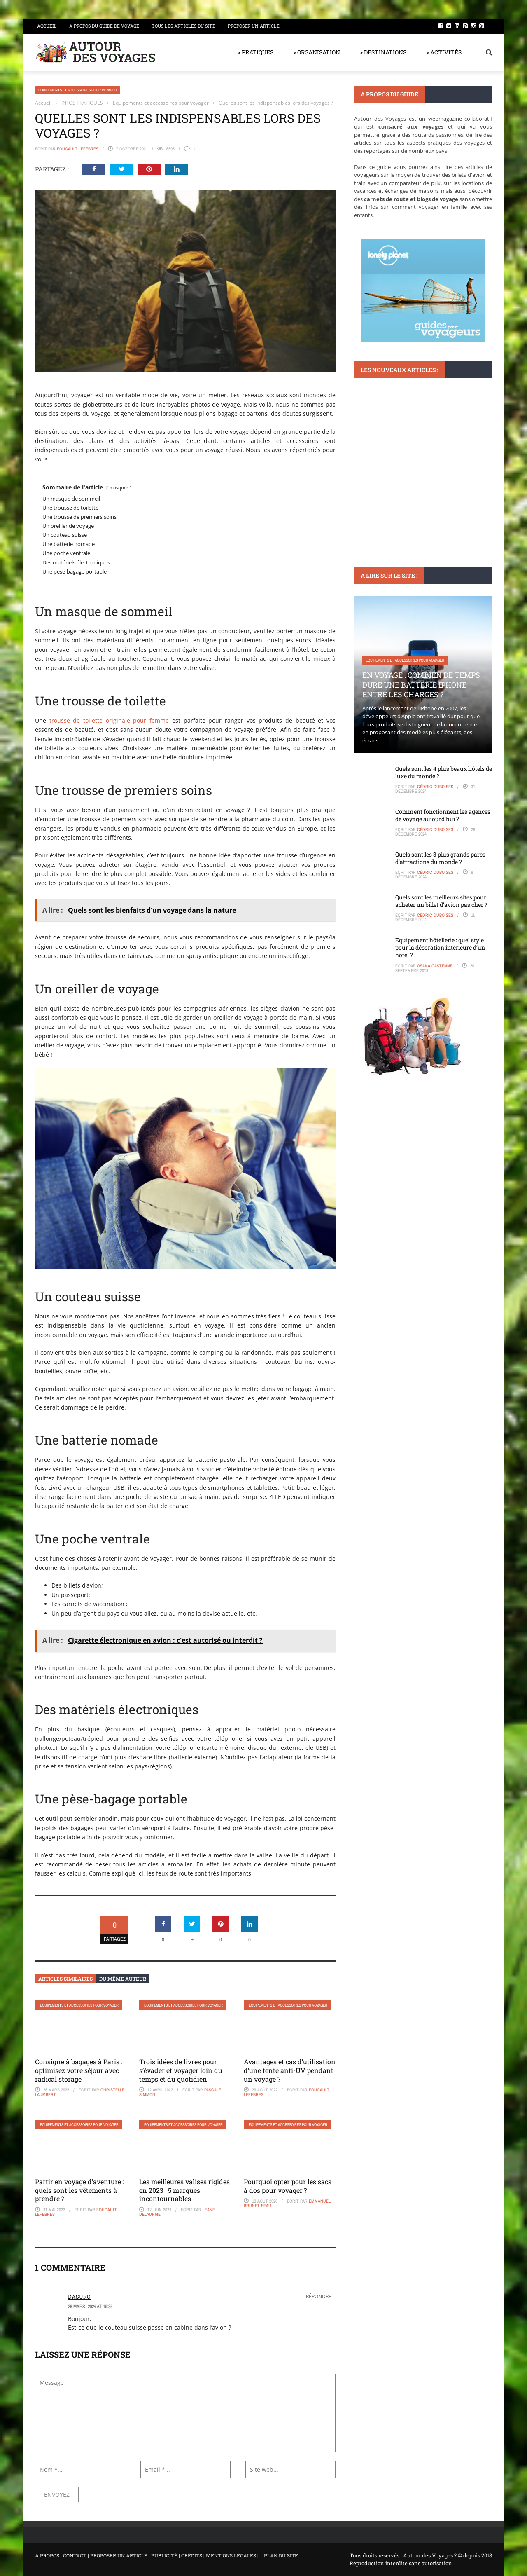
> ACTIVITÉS (444, 52)
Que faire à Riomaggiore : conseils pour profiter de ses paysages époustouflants (422, 479)
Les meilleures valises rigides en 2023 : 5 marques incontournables (184, 2190)
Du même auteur (122, 1978)
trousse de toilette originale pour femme (109, 720)
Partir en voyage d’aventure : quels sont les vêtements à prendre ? (79, 2190)
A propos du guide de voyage (104, 26)
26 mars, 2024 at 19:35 (90, 2306)
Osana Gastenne (434, 966)
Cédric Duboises (435, 786)
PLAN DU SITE (281, 2555)
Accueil (47, 26)
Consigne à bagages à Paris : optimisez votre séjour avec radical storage (78, 2070)
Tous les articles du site (183, 26)
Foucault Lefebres (77, 149)
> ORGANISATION (316, 52)
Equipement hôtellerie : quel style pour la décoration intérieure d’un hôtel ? (440, 947)
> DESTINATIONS (383, 52)
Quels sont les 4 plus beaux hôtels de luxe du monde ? (443, 772)
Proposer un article (254, 26)
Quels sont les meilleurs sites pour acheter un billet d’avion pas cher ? (441, 901)
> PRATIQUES (255, 52)
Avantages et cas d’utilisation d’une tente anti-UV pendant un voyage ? (290, 2070)
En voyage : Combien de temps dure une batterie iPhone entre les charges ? (421, 684)
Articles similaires (65, 1978)
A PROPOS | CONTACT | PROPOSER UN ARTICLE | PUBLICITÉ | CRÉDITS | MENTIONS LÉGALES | (147, 2555)
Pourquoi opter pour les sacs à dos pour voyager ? (287, 2185)
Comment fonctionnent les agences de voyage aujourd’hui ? (442, 815)
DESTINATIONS (377, 454)
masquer (119, 488)
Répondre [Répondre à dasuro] (318, 2296)
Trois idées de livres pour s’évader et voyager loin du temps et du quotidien (180, 2070)
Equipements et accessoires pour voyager (77, 90)
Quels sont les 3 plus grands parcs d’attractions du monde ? (440, 858)
